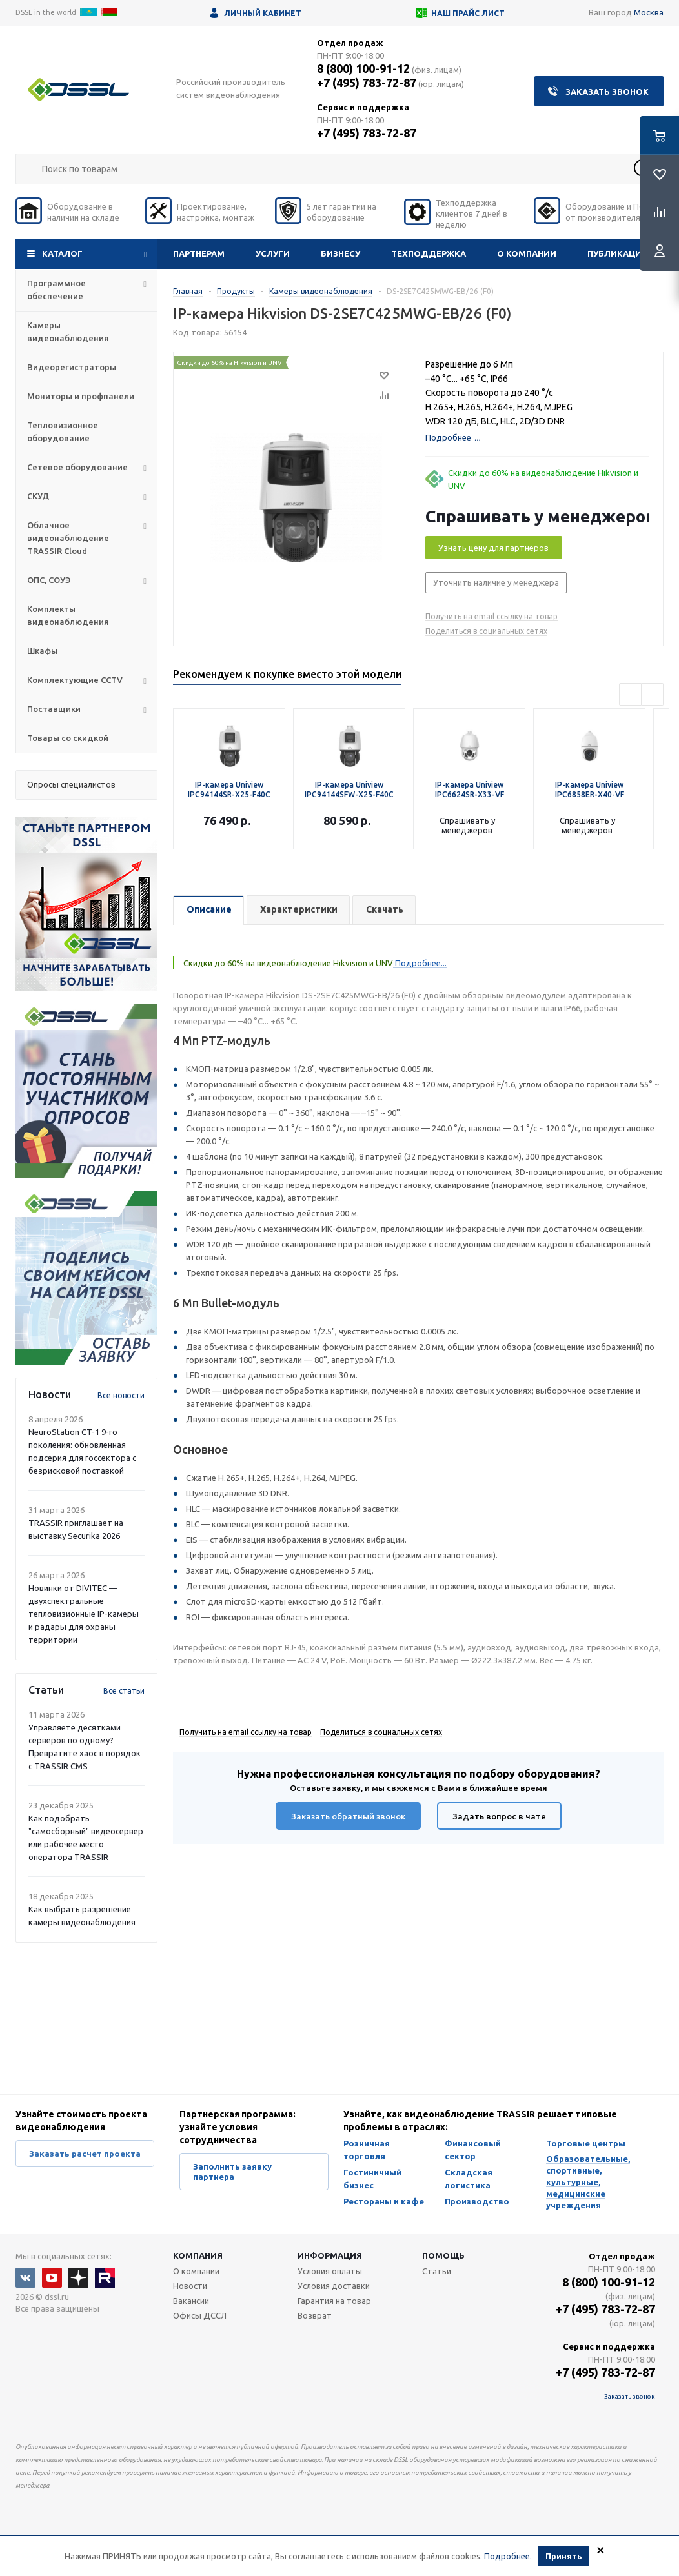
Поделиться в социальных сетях (486, 631)
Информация (330, 2255)
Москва (649, 12)
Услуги (273, 253)
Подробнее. (508, 2556)
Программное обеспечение (56, 290)
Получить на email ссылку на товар (491, 616)
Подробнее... (420, 962)
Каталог (62, 253)
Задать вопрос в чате (499, 1816)
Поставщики (54, 708)
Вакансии (191, 2300)
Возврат (315, 2315)
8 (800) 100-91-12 (363, 68)
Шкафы (42, 650)
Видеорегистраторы (71, 367)
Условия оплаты (330, 2270)
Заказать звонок (607, 91)
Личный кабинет (262, 13)
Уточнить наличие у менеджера (496, 582)
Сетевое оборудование (77, 466)
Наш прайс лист (468, 13)
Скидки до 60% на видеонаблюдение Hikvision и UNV (543, 479)
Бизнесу (340, 253)
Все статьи (124, 1691)
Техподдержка (428, 253)
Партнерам (199, 253)
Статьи (436, 2270)
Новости (190, 2285)
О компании (526, 253)
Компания (198, 2255)
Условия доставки (334, 2285)
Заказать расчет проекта (85, 2153)
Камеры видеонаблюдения (68, 331)
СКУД (38, 495)
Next (652, 694)
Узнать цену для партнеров (493, 547)
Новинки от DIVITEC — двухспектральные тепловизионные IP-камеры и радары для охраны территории (83, 1613)
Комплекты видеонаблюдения (68, 615)
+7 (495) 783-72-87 (366, 82)
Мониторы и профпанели (80, 396)
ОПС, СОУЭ (49, 579)
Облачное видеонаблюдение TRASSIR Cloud (68, 537)
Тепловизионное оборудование (62, 431)
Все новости (121, 1395)
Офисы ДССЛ (200, 2315)
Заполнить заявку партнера (232, 2171)
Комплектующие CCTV (75, 679)
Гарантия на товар (334, 2300)
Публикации (617, 253)
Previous (630, 694)
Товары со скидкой (67, 737)
